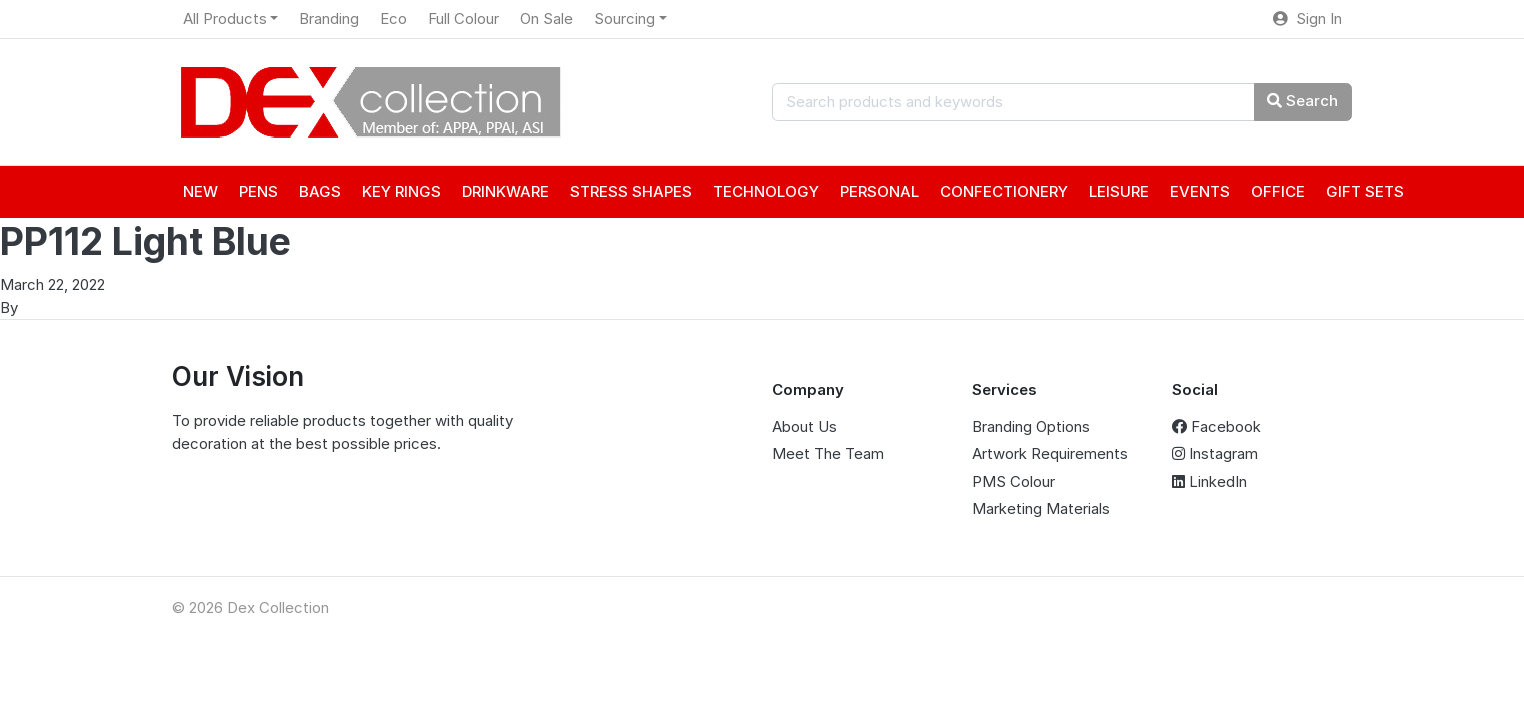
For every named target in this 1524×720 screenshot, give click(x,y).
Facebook (1216, 426)
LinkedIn (1209, 481)
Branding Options (1031, 426)
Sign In (1307, 18)
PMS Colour (1013, 481)
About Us (804, 426)
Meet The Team (828, 453)
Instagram (1215, 453)
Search (1302, 100)
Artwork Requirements (1050, 453)
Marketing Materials (1041, 508)
